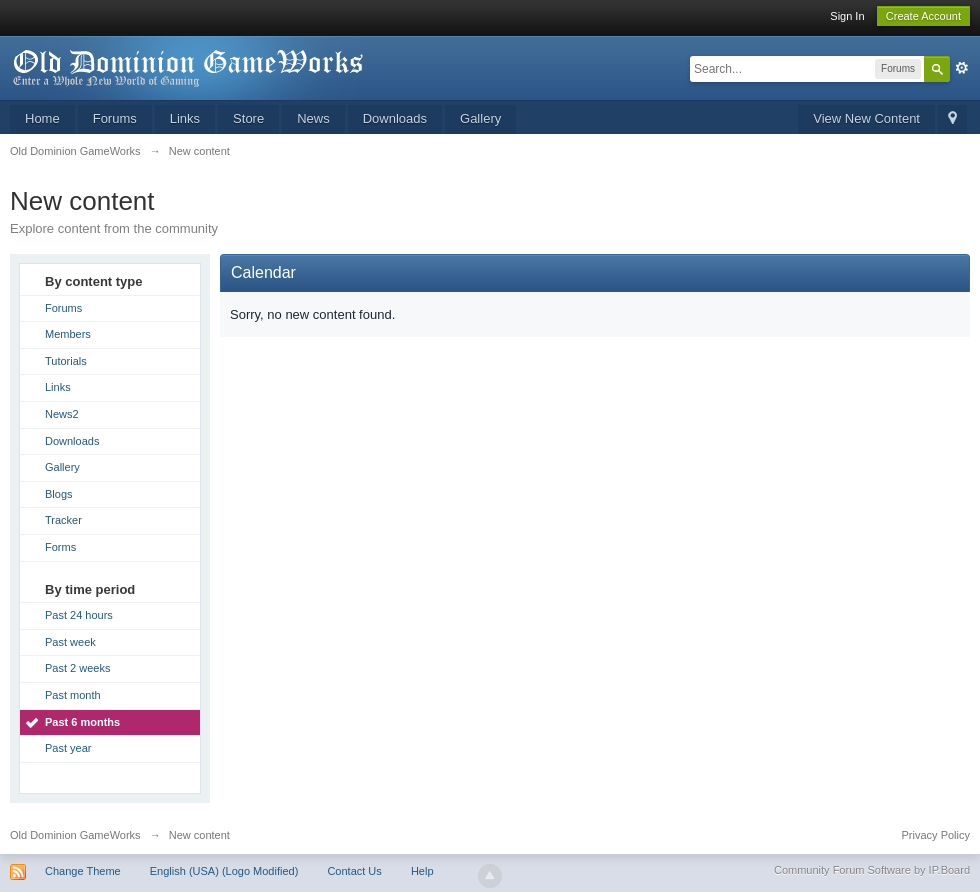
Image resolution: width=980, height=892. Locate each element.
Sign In (847, 16)
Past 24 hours (79, 615)
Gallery (480, 118)
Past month (73, 695)
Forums (115, 118)
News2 (62, 414)
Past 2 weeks (77, 668)
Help (422, 871)
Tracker (63, 520)
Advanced (962, 68)
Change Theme (83, 871)
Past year (68, 748)
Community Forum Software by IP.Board (872, 870)
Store (248, 118)
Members (68, 334)
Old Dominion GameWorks (75, 835)
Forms (60, 547)
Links (185, 118)
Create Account (923, 16)
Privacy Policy (936, 835)
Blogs (59, 494)
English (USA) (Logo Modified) (224, 871)
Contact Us (354, 871)
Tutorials (66, 361)
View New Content (866, 118)
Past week (70, 642)
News (313, 118)
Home (42, 118)
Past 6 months (82, 722)
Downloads (395, 118)
